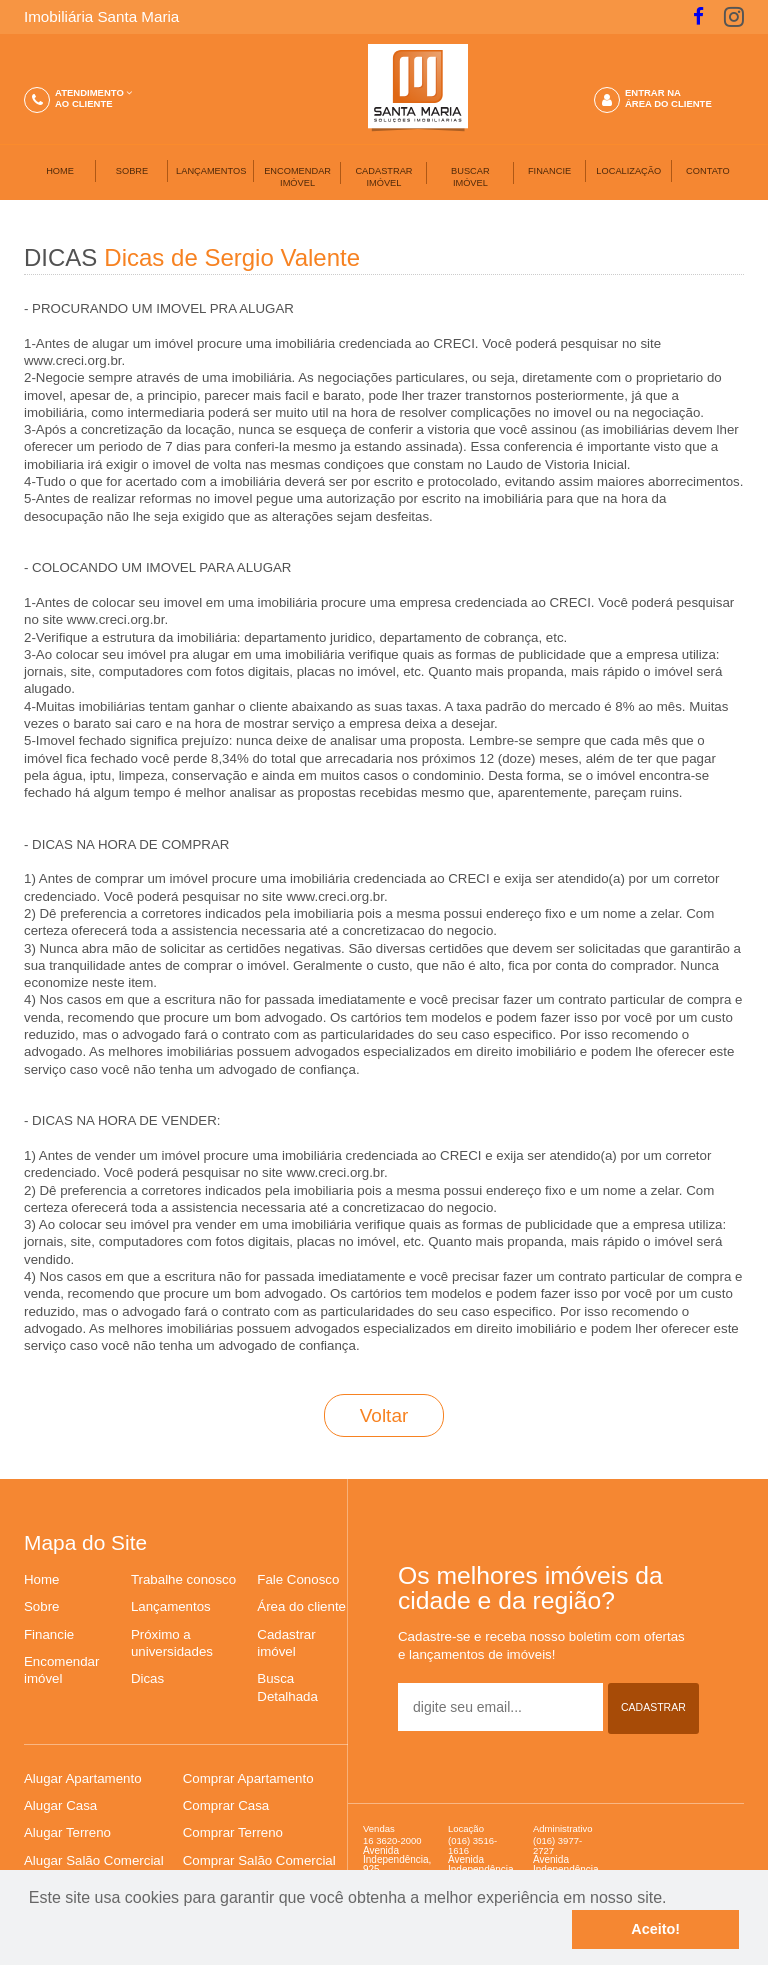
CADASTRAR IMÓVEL (383, 177)
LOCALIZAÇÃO (628, 171)
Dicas (147, 1678)
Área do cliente (301, 1606)
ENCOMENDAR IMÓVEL (297, 177)
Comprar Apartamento (248, 1778)
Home (41, 1579)
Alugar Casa (60, 1805)
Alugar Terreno (67, 1832)
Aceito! (655, 1929)
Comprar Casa (226, 1805)
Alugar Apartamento (83, 1778)
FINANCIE (549, 171)
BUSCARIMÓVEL (470, 177)
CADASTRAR (653, 1707)
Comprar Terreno (233, 1832)
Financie (49, 1634)
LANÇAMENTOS (211, 171)
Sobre (41, 1606)
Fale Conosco (298, 1579)
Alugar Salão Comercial (94, 1860)
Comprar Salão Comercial (259, 1860)
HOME (60, 171)
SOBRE (132, 171)
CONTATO (708, 171)
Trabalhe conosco (183, 1579)
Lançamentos (171, 1606)
